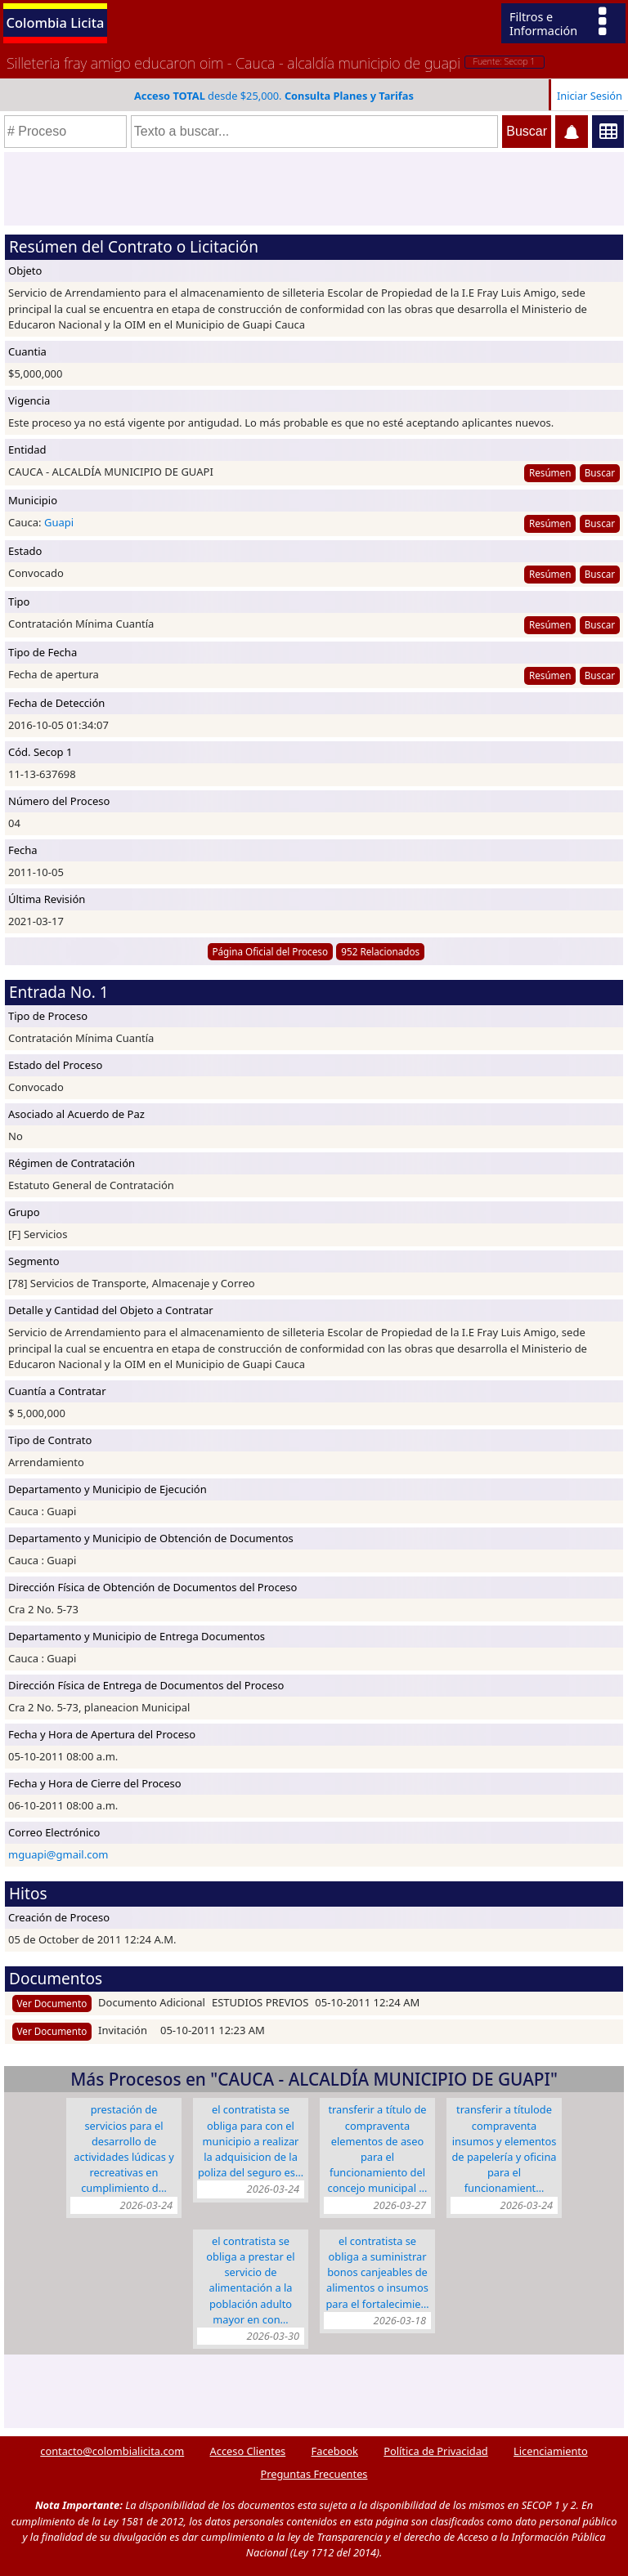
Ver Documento (52, 2003)
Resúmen (550, 472)
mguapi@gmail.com (58, 1854)
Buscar (600, 472)
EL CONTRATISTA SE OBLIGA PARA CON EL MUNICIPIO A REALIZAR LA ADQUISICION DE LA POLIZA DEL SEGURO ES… (250, 2141)
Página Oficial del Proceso (270, 951)
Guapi (59, 522)
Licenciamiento (551, 2451)
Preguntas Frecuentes (314, 2473)
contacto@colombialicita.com (112, 2451)
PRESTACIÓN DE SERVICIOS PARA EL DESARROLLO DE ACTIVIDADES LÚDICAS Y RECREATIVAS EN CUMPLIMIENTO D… (123, 2148)
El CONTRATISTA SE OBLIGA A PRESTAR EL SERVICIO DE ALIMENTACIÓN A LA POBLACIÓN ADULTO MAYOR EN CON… (250, 2280)
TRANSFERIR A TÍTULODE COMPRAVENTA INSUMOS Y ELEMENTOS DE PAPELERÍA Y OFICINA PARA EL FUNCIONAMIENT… (504, 2148)
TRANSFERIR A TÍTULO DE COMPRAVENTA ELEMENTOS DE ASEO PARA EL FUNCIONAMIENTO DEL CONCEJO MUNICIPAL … (378, 2148)
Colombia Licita (56, 22)
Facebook (335, 2451)
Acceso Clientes (248, 2451)
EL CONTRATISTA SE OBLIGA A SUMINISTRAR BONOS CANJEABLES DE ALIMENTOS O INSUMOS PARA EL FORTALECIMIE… (376, 2272)
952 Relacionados (380, 951)
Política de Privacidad (435, 2451)
